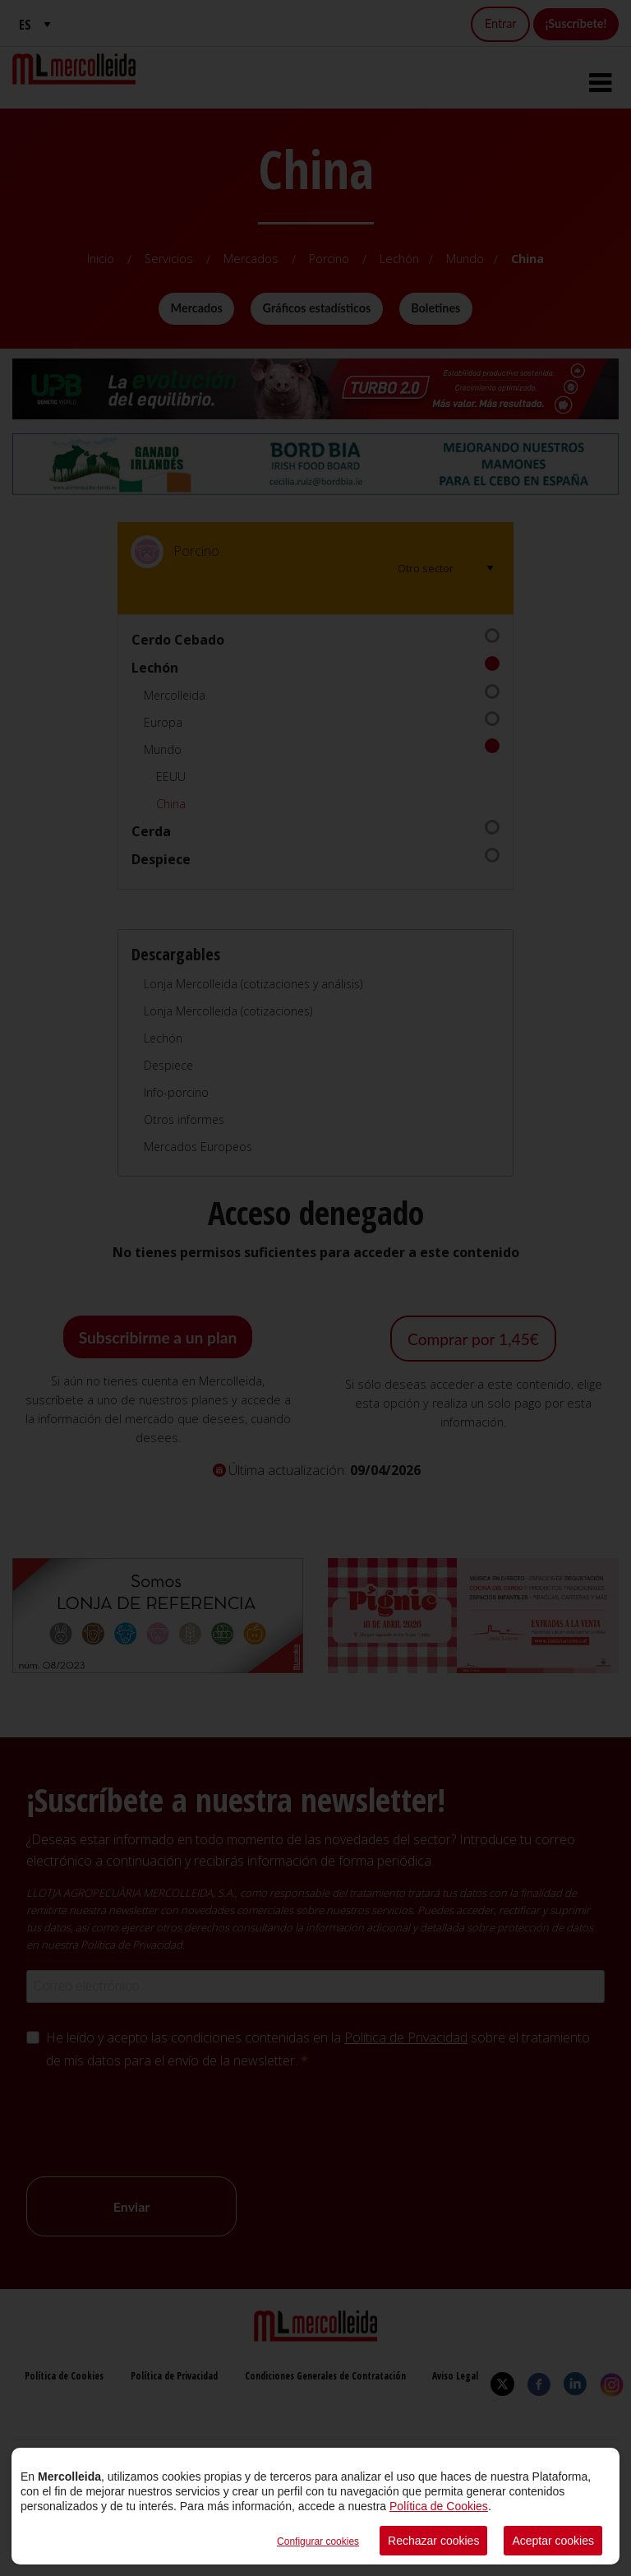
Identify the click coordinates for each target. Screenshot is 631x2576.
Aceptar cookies (553, 2540)
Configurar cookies (318, 2541)
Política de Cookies (438, 2506)
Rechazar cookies (433, 2540)
